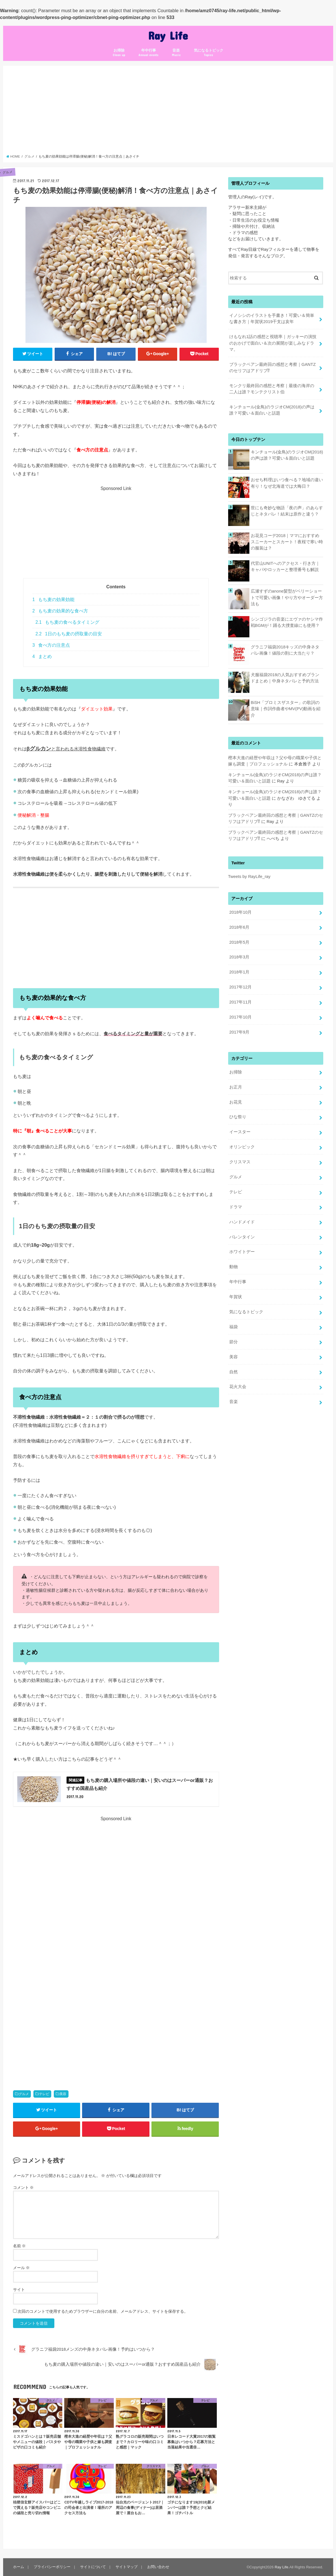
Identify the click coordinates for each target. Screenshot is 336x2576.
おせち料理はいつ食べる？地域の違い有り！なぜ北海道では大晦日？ (287, 483)
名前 (19, 2246)
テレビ (44, 2094)
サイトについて (93, 2567)
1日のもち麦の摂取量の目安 (68, 633)
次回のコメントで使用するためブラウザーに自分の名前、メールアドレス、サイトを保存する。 (103, 2311)
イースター (240, 1132)
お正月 (235, 1087)
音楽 (176, 52)
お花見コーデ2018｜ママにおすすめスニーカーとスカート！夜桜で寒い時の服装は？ (287, 541)
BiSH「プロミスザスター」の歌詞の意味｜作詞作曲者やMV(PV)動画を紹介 (286, 708)
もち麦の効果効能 (53, 599)
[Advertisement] (168, 111)
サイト (19, 2289)
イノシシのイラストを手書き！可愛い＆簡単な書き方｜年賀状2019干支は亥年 (271, 318)
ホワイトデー (242, 1251)
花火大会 (237, 1386)
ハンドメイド (242, 1222)
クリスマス (240, 1162)
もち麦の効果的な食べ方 (60, 610)
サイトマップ (126, 2567)
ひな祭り (237, 1117)
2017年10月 (240, 1017)
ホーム (18, 2567)
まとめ (42, 656)
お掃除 (119, 52)
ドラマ (235, 1207)
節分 (233, 1342)
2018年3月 (239, 957)
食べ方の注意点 (51, 645)
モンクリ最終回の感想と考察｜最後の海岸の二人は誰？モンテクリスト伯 (271, 388)
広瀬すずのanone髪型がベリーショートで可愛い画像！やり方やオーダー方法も (287, 597)
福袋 (233, 1327)
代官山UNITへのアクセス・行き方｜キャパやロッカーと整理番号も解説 (285, 566)
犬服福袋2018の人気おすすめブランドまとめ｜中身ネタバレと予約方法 (285, 677)
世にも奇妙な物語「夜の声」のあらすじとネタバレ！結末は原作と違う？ (287, 511)
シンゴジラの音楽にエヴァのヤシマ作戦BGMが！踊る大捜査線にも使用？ (287, 622)
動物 (233, 1266)
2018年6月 (239, 927)
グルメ (24, 2094)
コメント (23, 2187)
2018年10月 (240, 912)
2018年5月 (239, 942)
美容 (62, 2094)
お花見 (235, 1102)
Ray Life (168, 35)
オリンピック (242, 1147)
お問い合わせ (158, 2567)
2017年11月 (240, 1002)
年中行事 (148, 52)
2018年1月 (239, 972)
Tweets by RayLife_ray (249, 876)
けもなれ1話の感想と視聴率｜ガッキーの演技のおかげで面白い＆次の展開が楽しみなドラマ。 (272, 342)
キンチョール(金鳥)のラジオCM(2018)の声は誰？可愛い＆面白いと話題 (271, 410)
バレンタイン (242, 1237)
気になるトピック (208, 52)
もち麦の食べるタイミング (67, 622)
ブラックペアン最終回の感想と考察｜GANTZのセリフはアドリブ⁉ (272, 367)
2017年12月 (240, 987)
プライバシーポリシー (52, 2567)
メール (21, 2267)
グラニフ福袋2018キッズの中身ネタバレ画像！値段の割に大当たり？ (285, 650)
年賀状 (235, 1297)
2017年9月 (239, 1032)
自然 (233, 1372)
